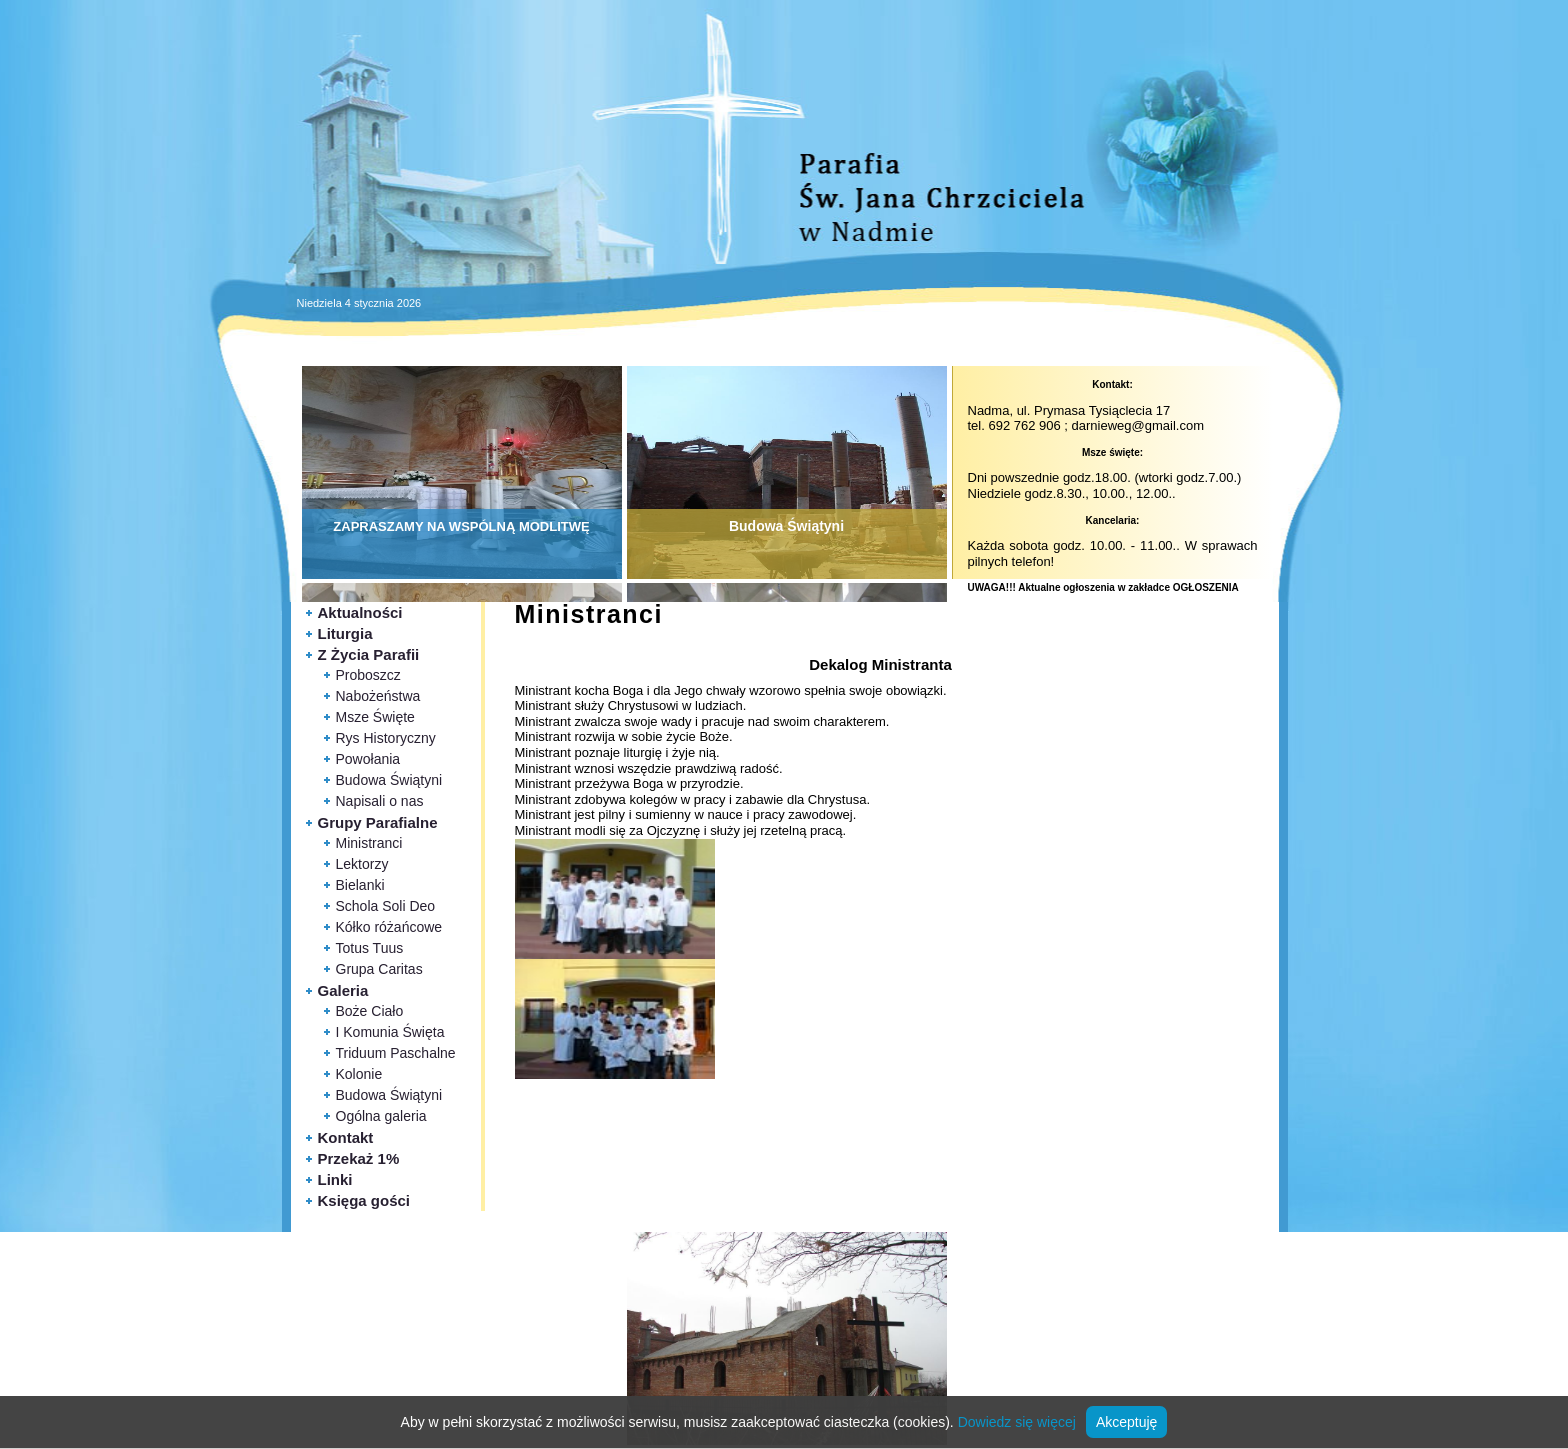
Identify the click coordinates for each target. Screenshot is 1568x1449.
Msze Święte (375, 717)
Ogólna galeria (381, 1116)
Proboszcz (368, 675)
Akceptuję (1126, 1422)
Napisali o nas (380, 801)
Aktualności (360, 612)
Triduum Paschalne (396, 1053)
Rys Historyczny (386, 738)
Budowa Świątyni (389, 780)
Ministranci (369, 843)
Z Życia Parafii (369, 654)
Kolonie (359, 1074)
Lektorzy (362, 864)
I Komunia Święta (390, 1032)
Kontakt (346, 1137)
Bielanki (360, 885)
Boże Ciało (370, 1011)
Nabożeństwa (378, 696)
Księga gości (364, 1200)
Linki (335, 1179)
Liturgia (345, 633)
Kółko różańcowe (389, 927)
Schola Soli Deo (386, 906)
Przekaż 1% (359, 1158)
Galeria (343, 990)
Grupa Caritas (379, 969)
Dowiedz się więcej (1017, 1422)
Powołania (368, 759)
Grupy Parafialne (378, 822)
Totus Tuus (370, 948)
